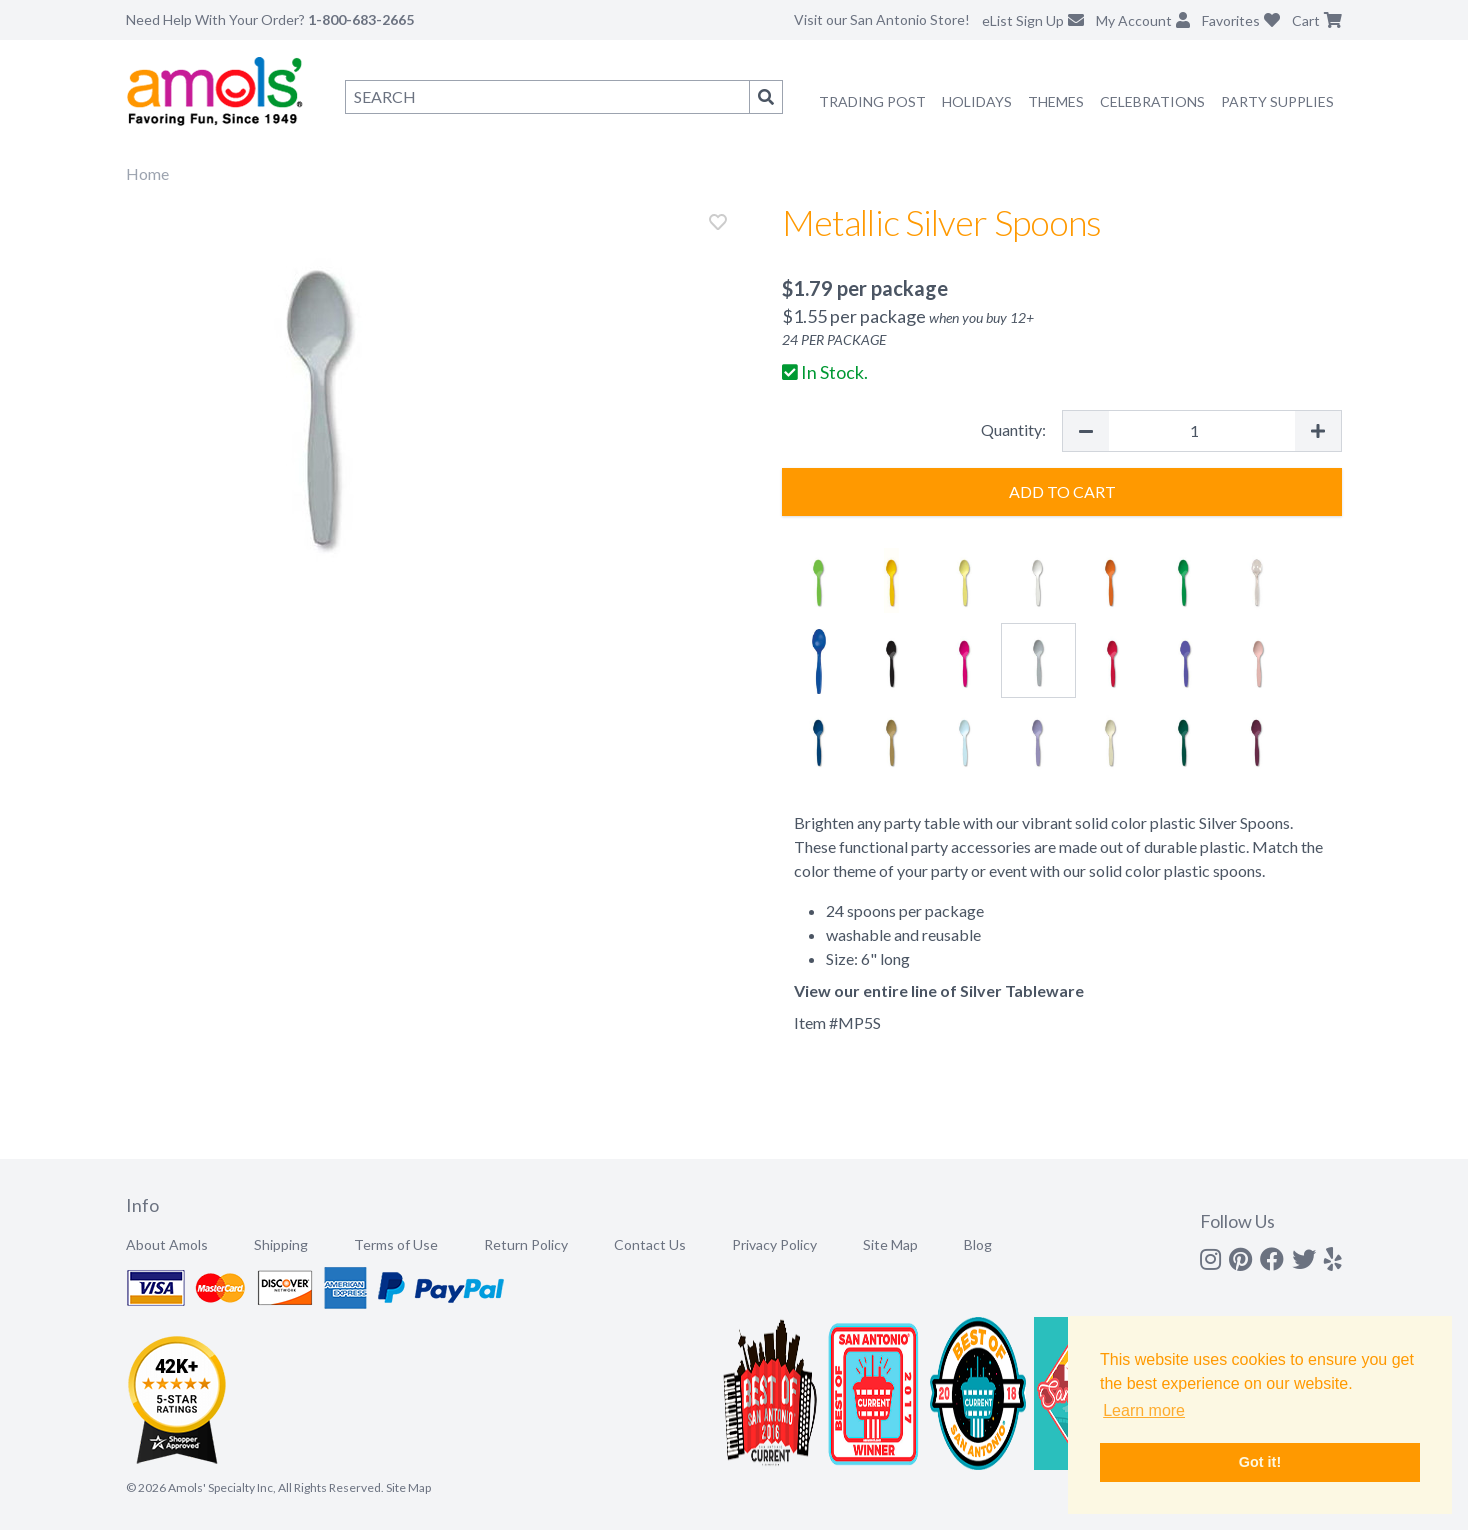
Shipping (281, 1244)
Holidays (977, 101)
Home (147, 173)
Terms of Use (396, 1244)
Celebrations (1152, 101)
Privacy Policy (774, 1244)
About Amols (167, 1244)
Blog (978, 1244)
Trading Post (872, 101)
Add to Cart (1062, 491)
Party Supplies (1277, 101)
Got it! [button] (1260, 1462)
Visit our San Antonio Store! (882, 19)
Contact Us (650, 1244)
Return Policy (526, 1244)
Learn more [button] (1144, 1410)
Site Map (890, 1244)
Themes (1056, 101)
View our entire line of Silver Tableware (939, 990)
